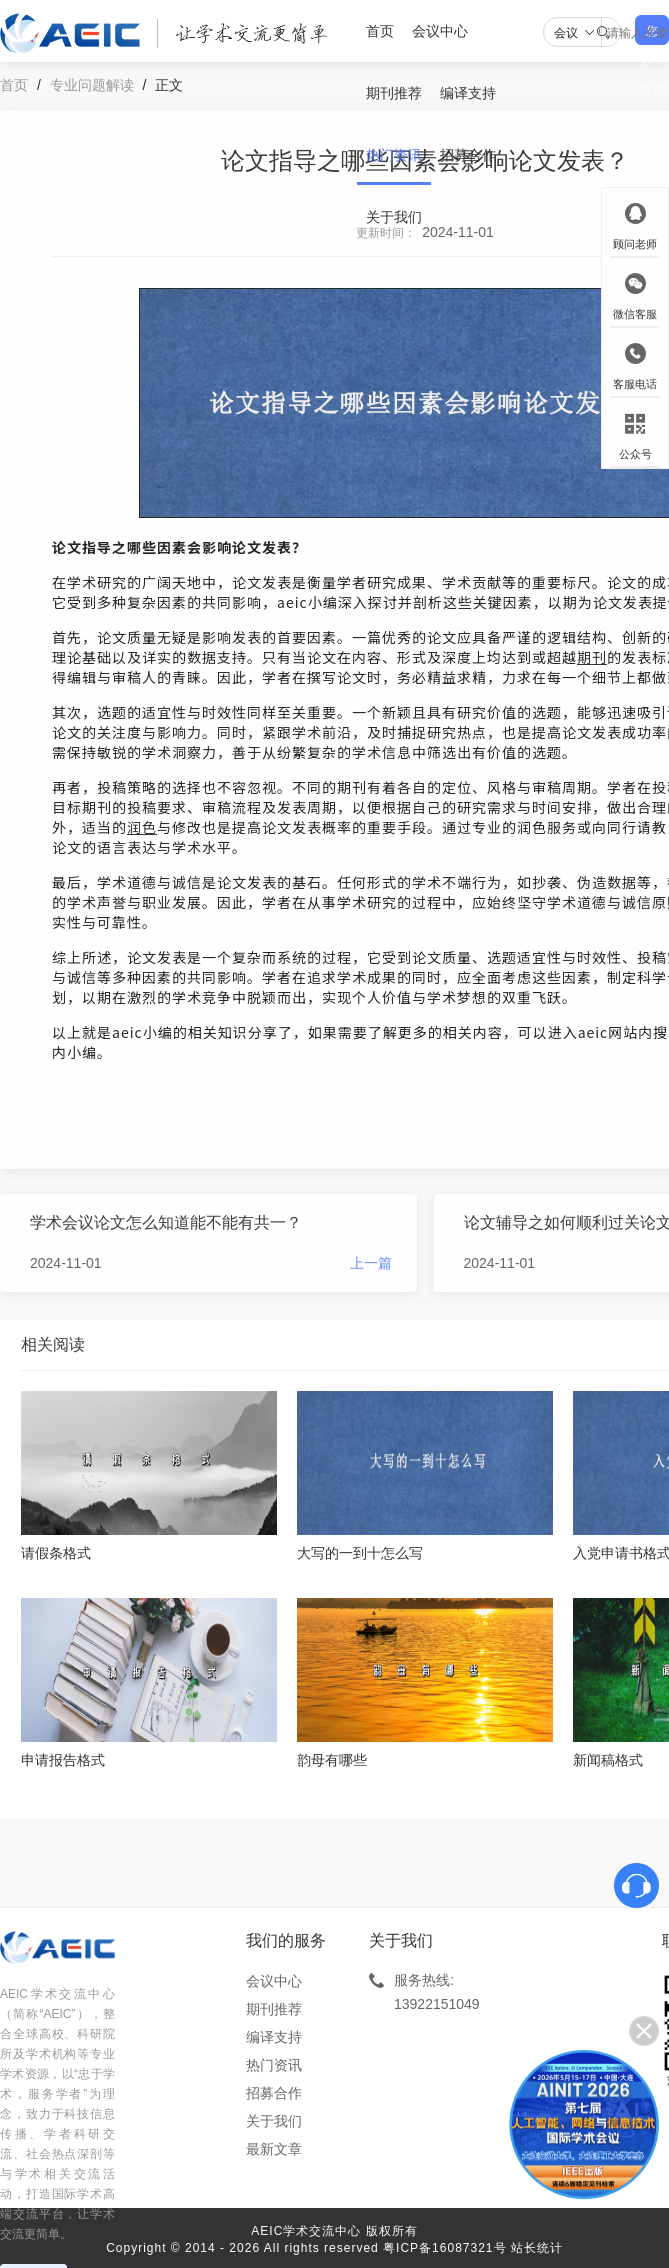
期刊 (592, 657)
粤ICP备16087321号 (444, 2248)
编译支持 (468, 93)
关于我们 (394, 217)
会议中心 (440, 31)
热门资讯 (394, 155)
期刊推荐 (394, 93)
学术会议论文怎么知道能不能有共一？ (166, 1222)
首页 (380, 31)
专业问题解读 (92, 85)
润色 (142, 827)
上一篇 (371, 1263)
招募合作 (468, 155)
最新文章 (274, 2149)
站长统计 (537, 2248)
